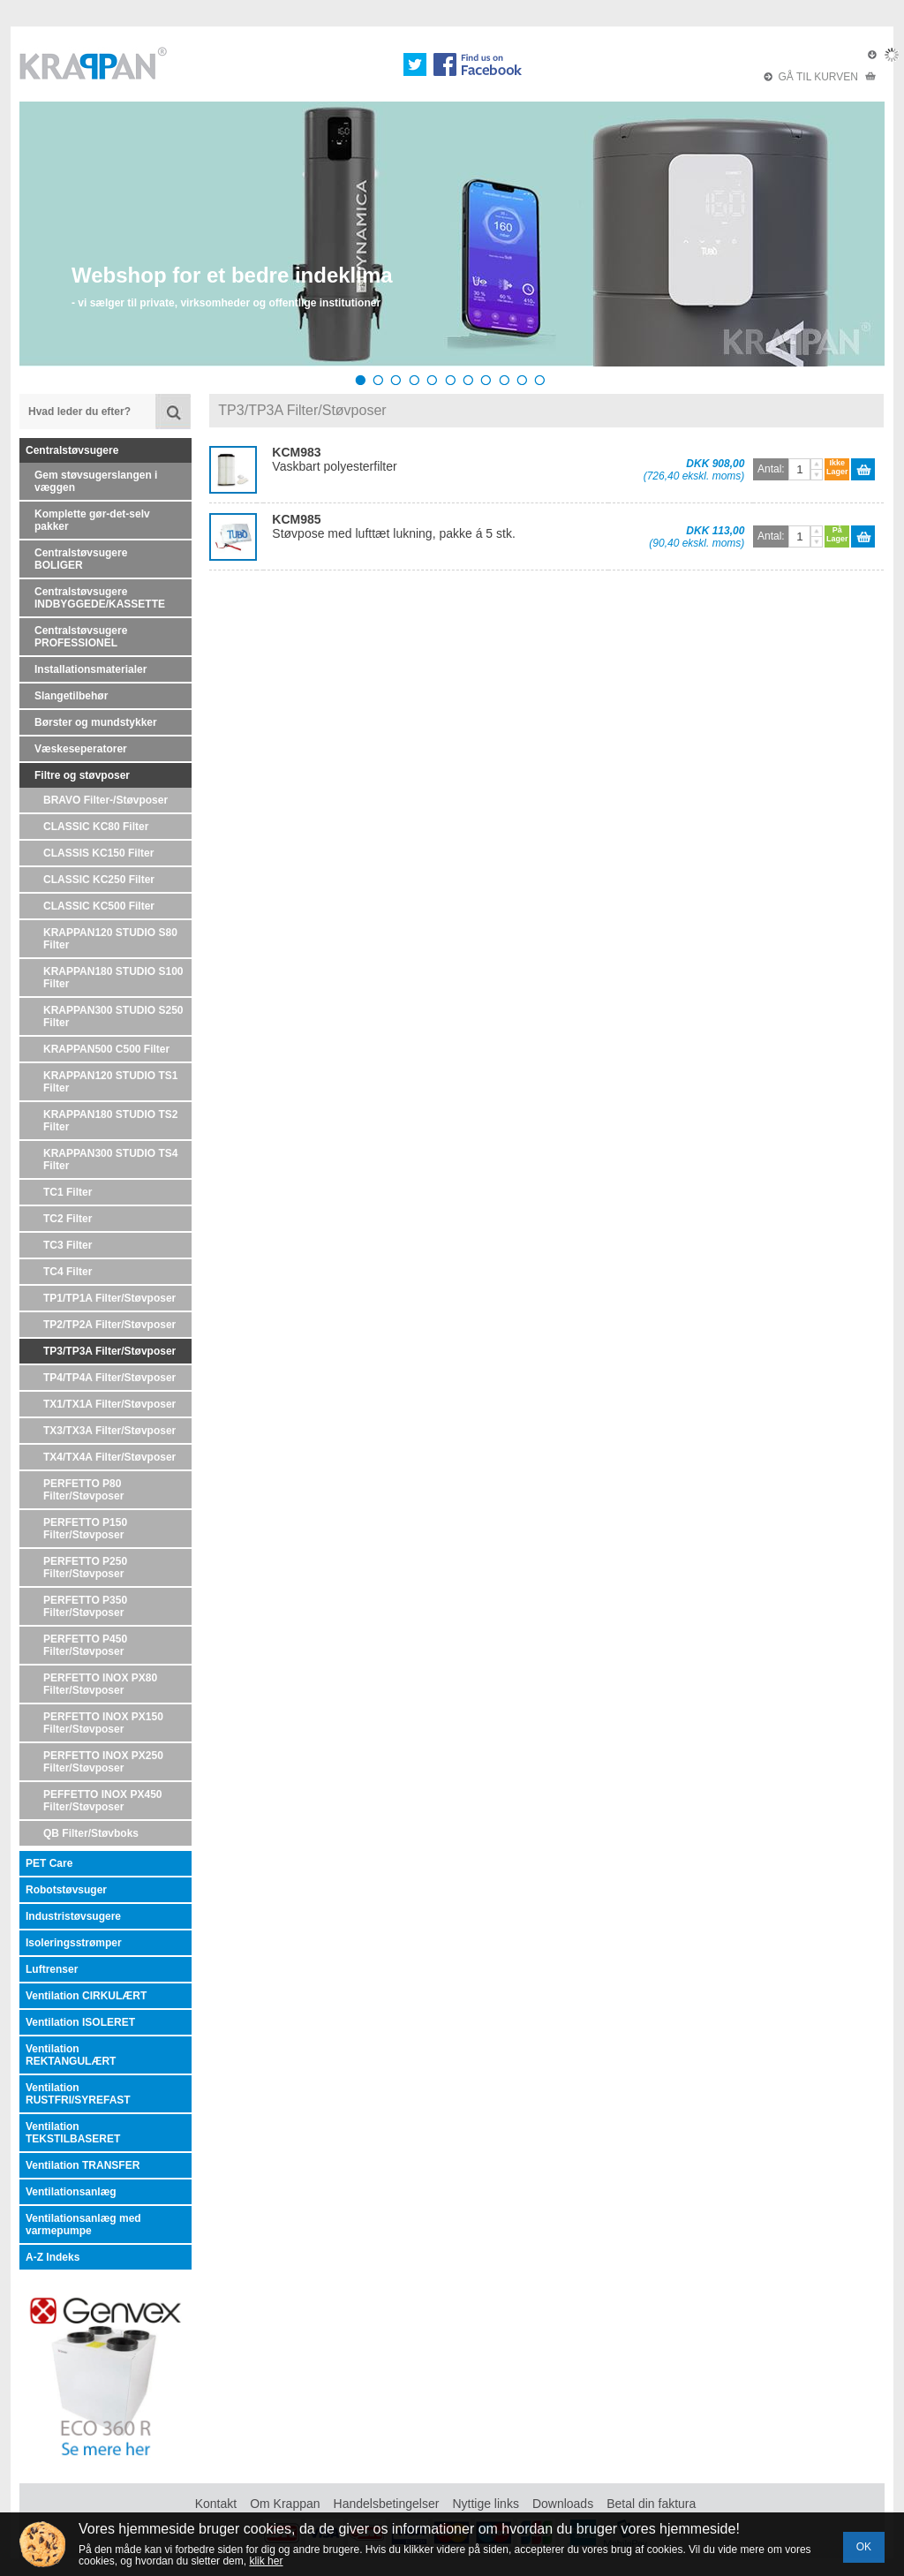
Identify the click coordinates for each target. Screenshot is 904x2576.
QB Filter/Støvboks (91, 1833)
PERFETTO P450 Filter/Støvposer (85, 1645)
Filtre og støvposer (82, 775)
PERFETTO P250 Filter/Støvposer (85, 1567)
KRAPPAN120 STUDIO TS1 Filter (110, 1081)
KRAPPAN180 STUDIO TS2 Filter (110, 1120)
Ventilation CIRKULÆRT (86, 1996)
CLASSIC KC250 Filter (98, 879)
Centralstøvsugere (72, 450)
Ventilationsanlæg (71, 2192)
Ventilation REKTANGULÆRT (71, 2055)
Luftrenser (52, 1969)
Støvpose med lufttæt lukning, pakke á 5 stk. (393, 526)
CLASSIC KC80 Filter (95, 826)
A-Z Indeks (52, 2257)
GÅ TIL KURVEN (820, 77)
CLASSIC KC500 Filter (98, 906)
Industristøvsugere (73, 1916)
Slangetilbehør (71, 696)
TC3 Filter (67, 1245)
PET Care (49, 1863)
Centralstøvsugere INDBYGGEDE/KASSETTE (99, 597)
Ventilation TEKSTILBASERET (73, 2132)
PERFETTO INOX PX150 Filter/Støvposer (103, 1723)
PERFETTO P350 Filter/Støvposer (85, 1606)
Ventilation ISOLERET (80, 2022)
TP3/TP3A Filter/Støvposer (109, 1351)
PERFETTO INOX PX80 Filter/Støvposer (100, 1684)
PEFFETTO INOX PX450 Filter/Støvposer (102, 1800)
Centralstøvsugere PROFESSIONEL (80, 636)
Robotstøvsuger (66, 1890)
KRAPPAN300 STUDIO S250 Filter (113, 1016)
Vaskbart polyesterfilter (334, 459)
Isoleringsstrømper (74, 1943)
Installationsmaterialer (90, 669)
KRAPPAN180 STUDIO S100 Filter (113, 977)
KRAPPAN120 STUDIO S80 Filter (110, 938)
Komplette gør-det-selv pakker (92, 520)
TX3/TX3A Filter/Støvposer (109, 1430)
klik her (265, 2561)
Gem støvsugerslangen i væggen (95, 481)
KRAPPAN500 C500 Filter (106, 1049)
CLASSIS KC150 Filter (98, 853)
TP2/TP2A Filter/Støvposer (109, 1324)
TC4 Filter (67, 1271)
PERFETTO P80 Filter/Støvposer (83, 1489)
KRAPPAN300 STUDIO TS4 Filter (110, 1159)
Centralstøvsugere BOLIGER (80, 559)
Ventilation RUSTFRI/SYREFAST (78, 2093)
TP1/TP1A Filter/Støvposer (109, 1298)
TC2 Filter (67, 1218)
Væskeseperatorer (80, 749)
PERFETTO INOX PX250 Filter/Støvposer (103, 1761)
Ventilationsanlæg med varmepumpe (83, 2224)
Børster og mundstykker (95, 722)
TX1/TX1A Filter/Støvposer (109, 1404)
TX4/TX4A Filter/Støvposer (109, 1457)
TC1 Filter (67, 1192)
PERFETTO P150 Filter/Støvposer (85, 1528)
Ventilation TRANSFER (82, 2165)
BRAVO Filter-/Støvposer (105, 800)
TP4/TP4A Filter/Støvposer (109, 1377)
